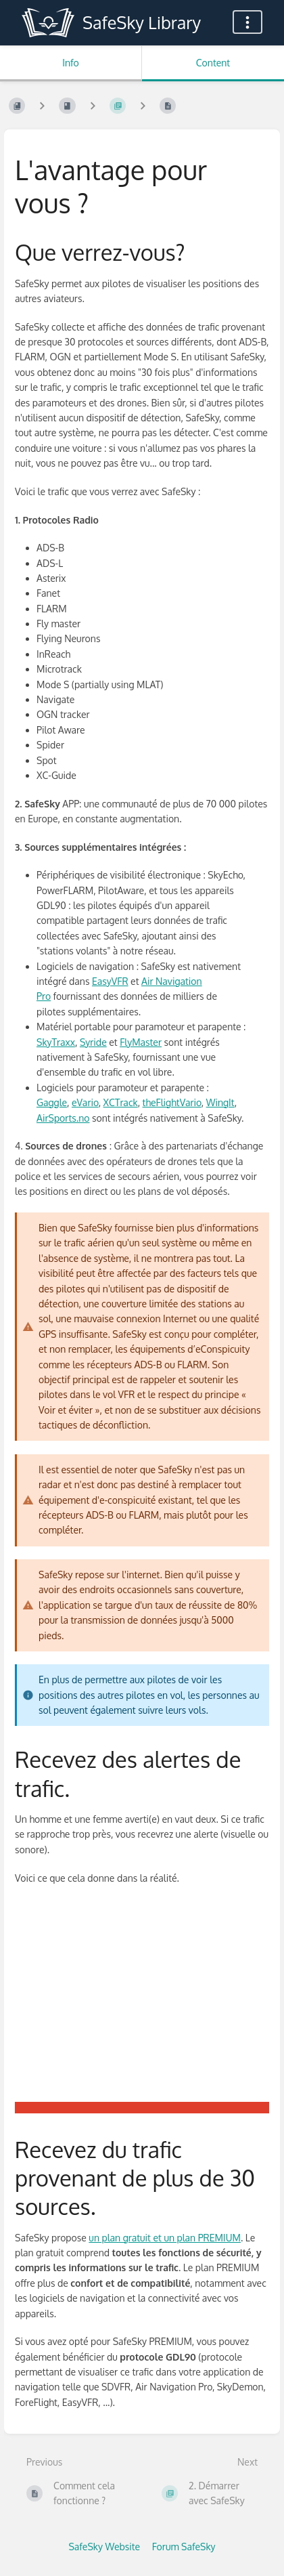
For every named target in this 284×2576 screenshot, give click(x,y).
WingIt (220, 1102)
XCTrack (120, 1102)
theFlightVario (172, 1102)
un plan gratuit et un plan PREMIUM (165, 2237)
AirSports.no (63, 1118)
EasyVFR (110, 981)
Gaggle (52, 1102)
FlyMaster (141, 1042)
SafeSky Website (104, 2546)
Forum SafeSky (184, 2546)
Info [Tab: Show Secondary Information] (70, 62)
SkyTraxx (56, 1042)
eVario (85, 1102)
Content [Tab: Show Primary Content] (213, 62)
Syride (93, 1042)
